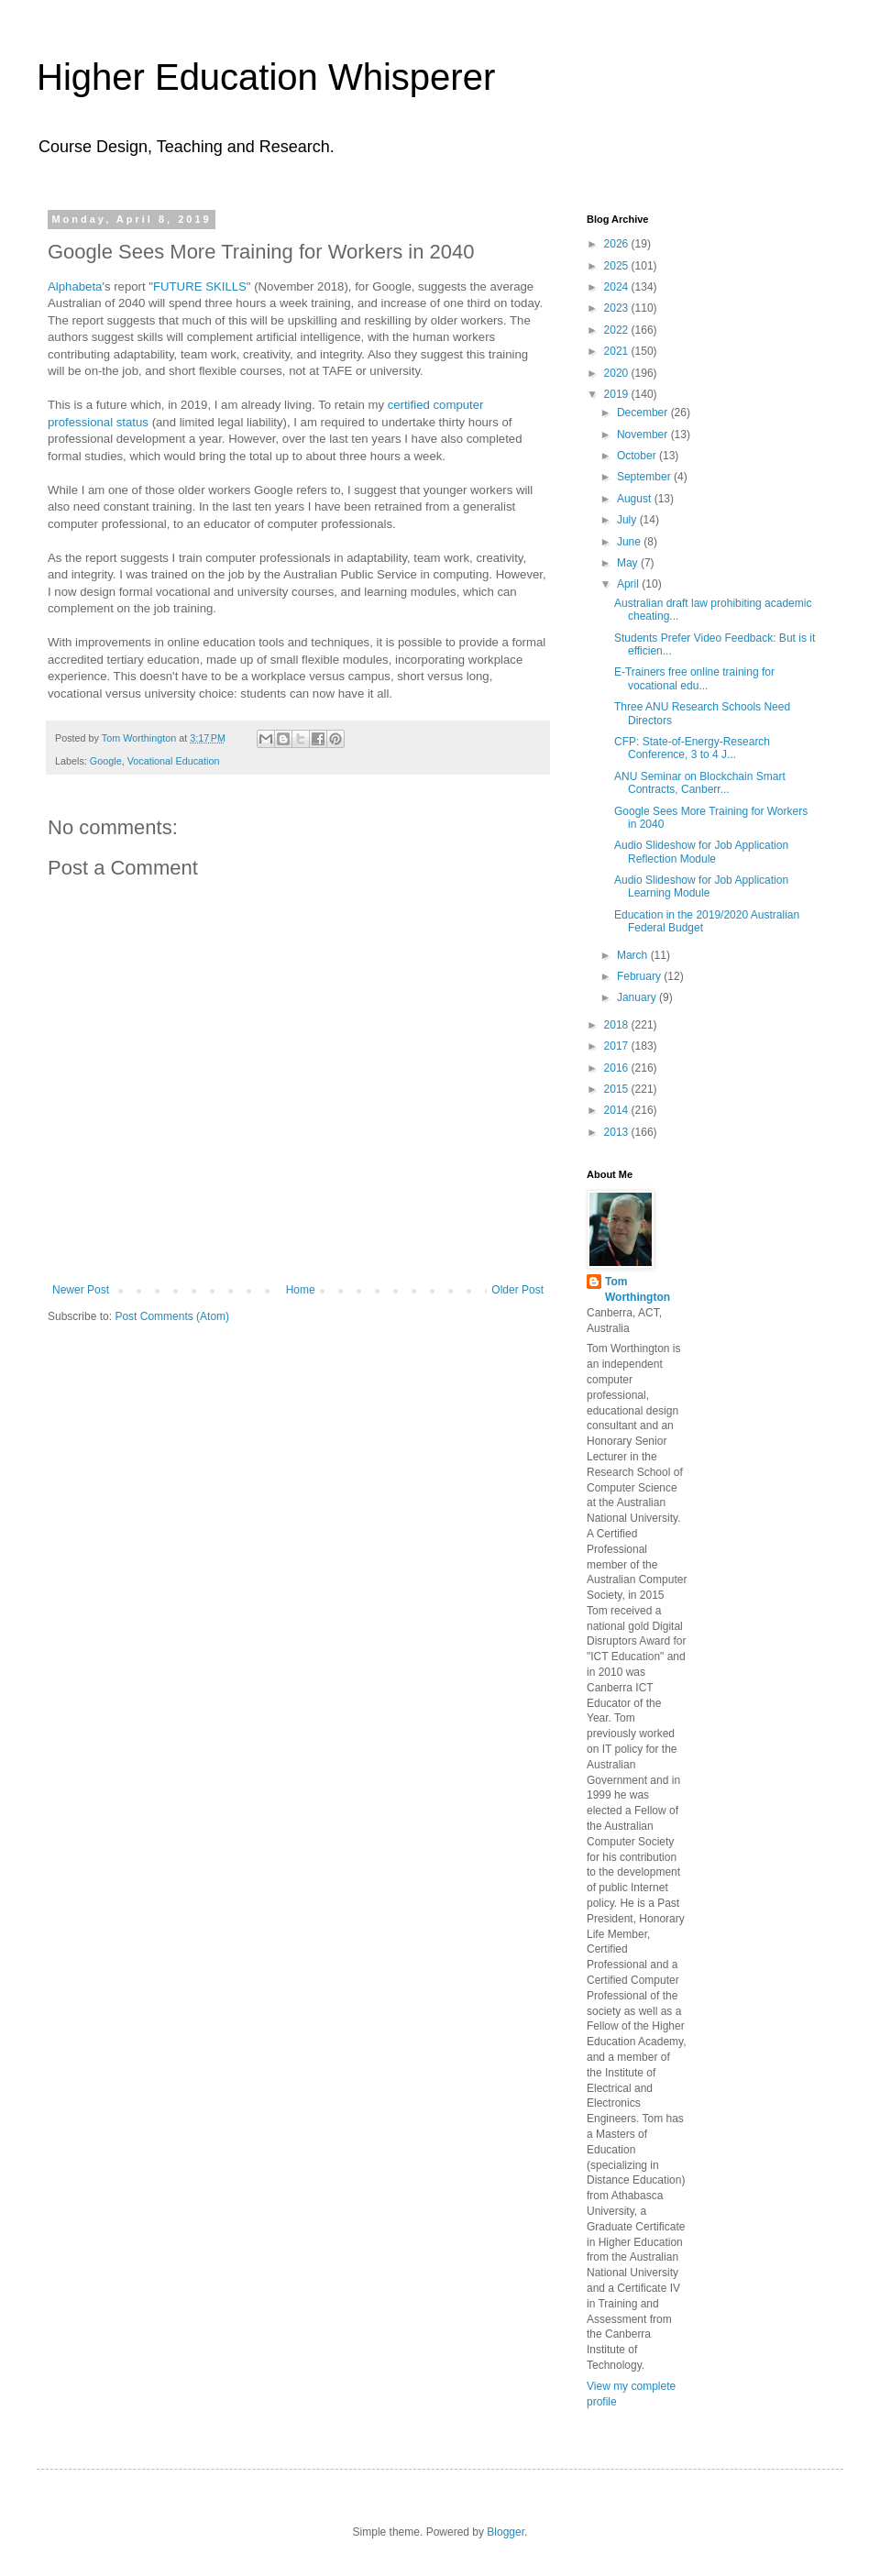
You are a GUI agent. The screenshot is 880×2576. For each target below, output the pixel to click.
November (644, 434)
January (638, 997)
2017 (618, 1046)
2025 (618, 265)
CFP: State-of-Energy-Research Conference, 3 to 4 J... (692, 748)
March (634, 955)
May (629, 562)
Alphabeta (75, 286)
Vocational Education (173, 760)
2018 (618, 1024)
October (638, 455)
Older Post (517, 1289)
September (645, 476)
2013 (618, 1132)
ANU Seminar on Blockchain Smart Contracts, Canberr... (700, 783)
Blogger (505, 2532)
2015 (618, 1089)
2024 (618, 287)
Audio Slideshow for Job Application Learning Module (701, 886)
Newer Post (80, 1289)
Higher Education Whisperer (266, 77)
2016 (618, 1068)
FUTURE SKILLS (200, 286)
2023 (618, 308)
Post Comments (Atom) (172, 1316)
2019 (618, 394)
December (644, 412)
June (630, 541)
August (635, 498)
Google (106, 760)
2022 (618, 330)
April (629, 584)
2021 (618, 351)
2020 (618, 373)
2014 (618, 1110)
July (628, 519)
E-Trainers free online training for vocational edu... (694, 678)
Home (300, 1289)
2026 (618, 243)
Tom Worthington (637, 1289)
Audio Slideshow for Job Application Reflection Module (701, 851)
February (640, 976)
